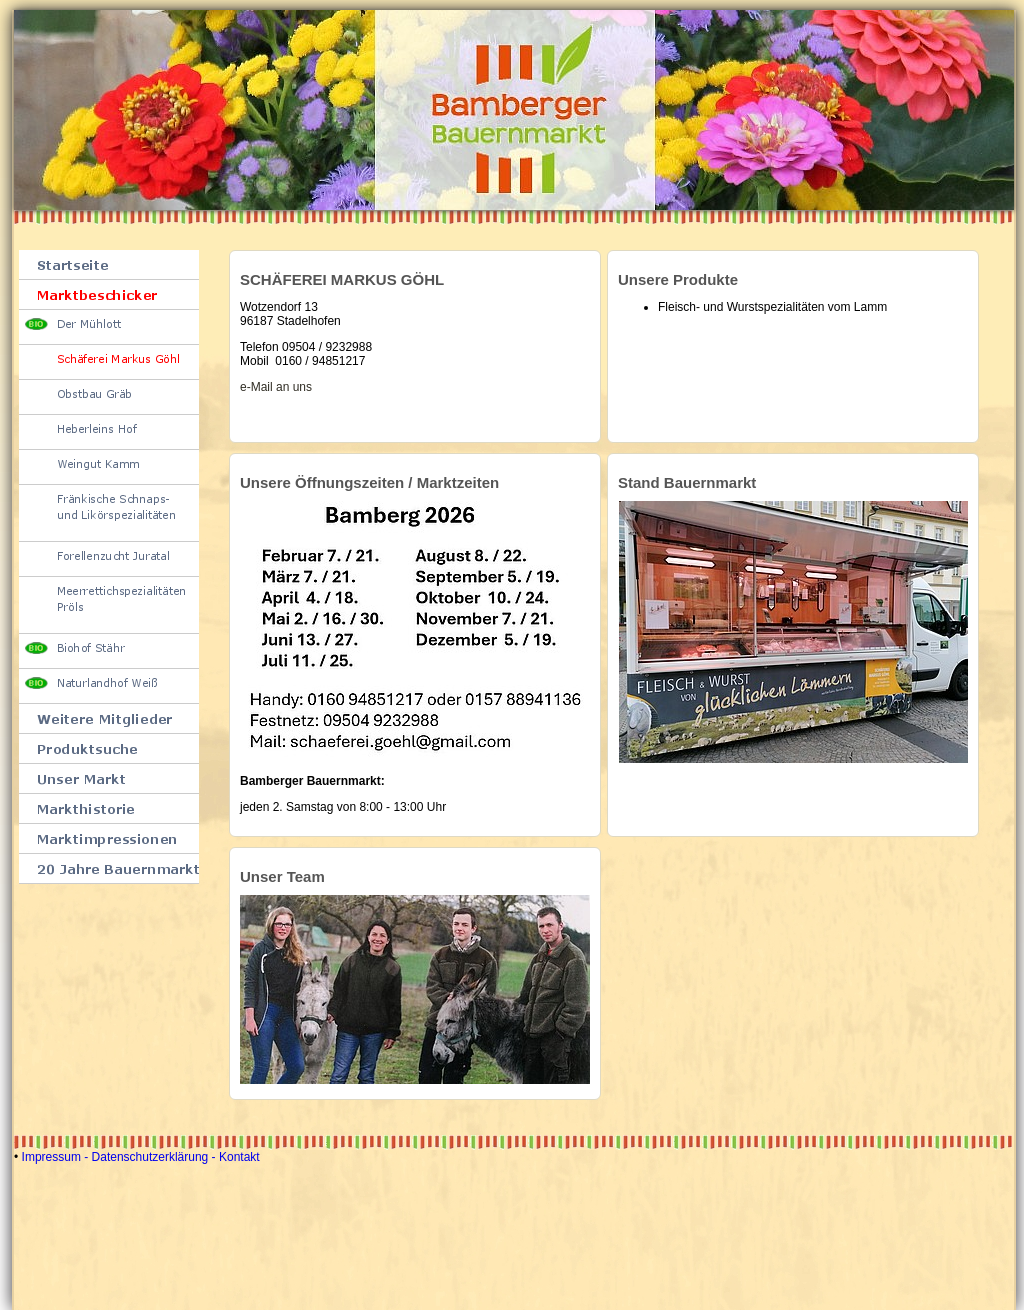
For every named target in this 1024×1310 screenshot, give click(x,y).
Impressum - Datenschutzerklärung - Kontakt (141, 1157)
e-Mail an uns (276, 387)
